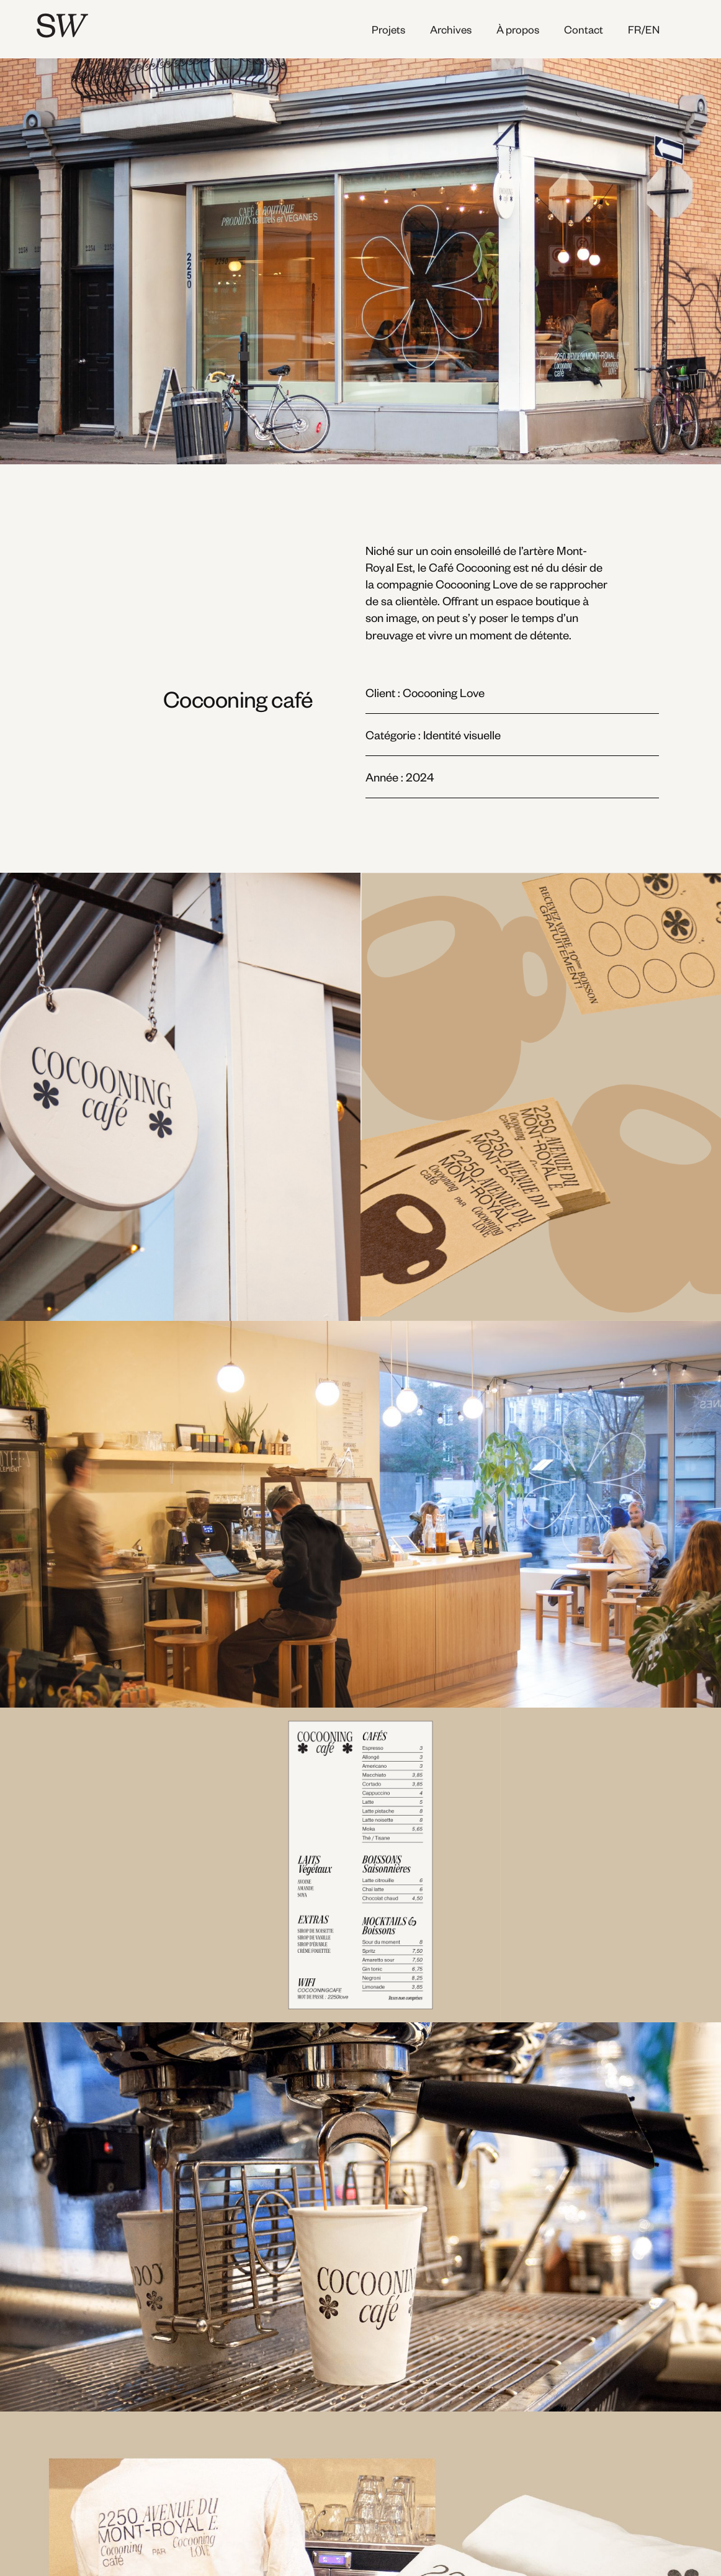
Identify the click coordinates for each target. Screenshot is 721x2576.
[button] (653, 29)
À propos (517, 29)
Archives (451, 29)
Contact (583, 29)
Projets (388, 29)
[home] (120, 25)
